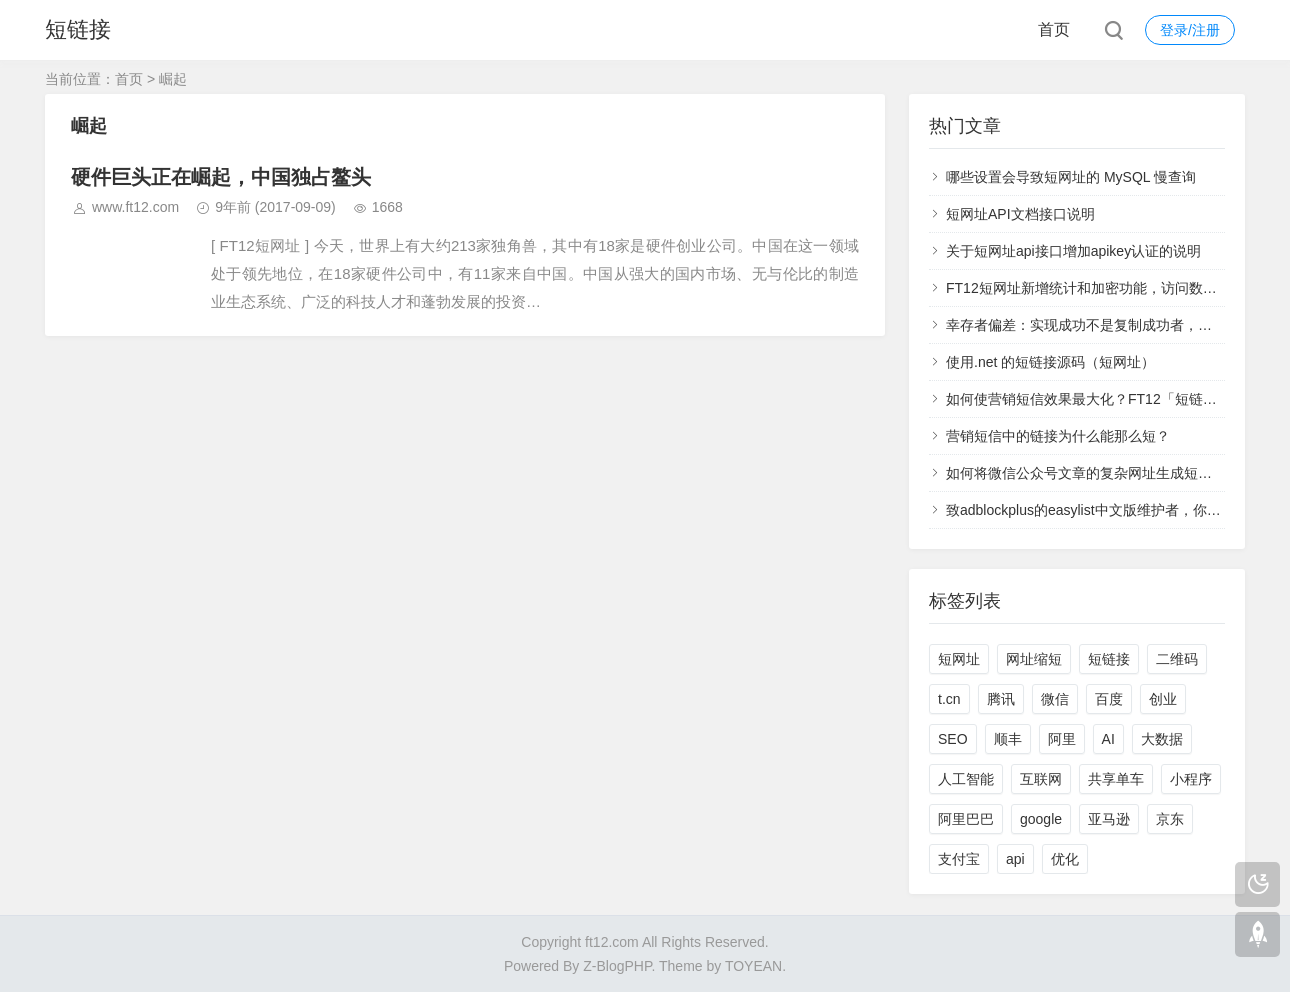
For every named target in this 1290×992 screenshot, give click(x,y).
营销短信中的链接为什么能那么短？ (1058, 436)
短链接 (78, 29)
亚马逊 (1109, 819)
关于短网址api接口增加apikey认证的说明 (1073, 251)
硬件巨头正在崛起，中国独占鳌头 (221, 177)
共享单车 (1116, 779)
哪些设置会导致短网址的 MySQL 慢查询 (1071, 177)
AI (1108, 739)
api (1015, 859)
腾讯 (1001, 699)
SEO (953, 739)
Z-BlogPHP (617, 966)
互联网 (1041, 779)
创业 (1163, 699)
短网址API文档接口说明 (1020, 214)
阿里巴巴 (966, 819)
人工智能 (966, 779)
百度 (1109, 699)
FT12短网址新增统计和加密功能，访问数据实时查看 (1109, 288)
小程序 (1191, 779)
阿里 (1062, 739)
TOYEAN (753, 966)
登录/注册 (1190, 30)
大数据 (1162, 739)
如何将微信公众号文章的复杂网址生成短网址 (1086, 473)
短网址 (959, 659)
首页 (1054, 29)
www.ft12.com (135, 207)
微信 (1055, 699)
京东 (1170, 819)
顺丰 (1008, 739)
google (1041, 819)
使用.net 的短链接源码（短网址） (1050, 362)
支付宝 (959, 859)
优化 (1065, 859)
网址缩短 (1034, 659)
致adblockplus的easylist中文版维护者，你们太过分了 (1111, 510)
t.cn (949, 699)
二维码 (1177, 659)
